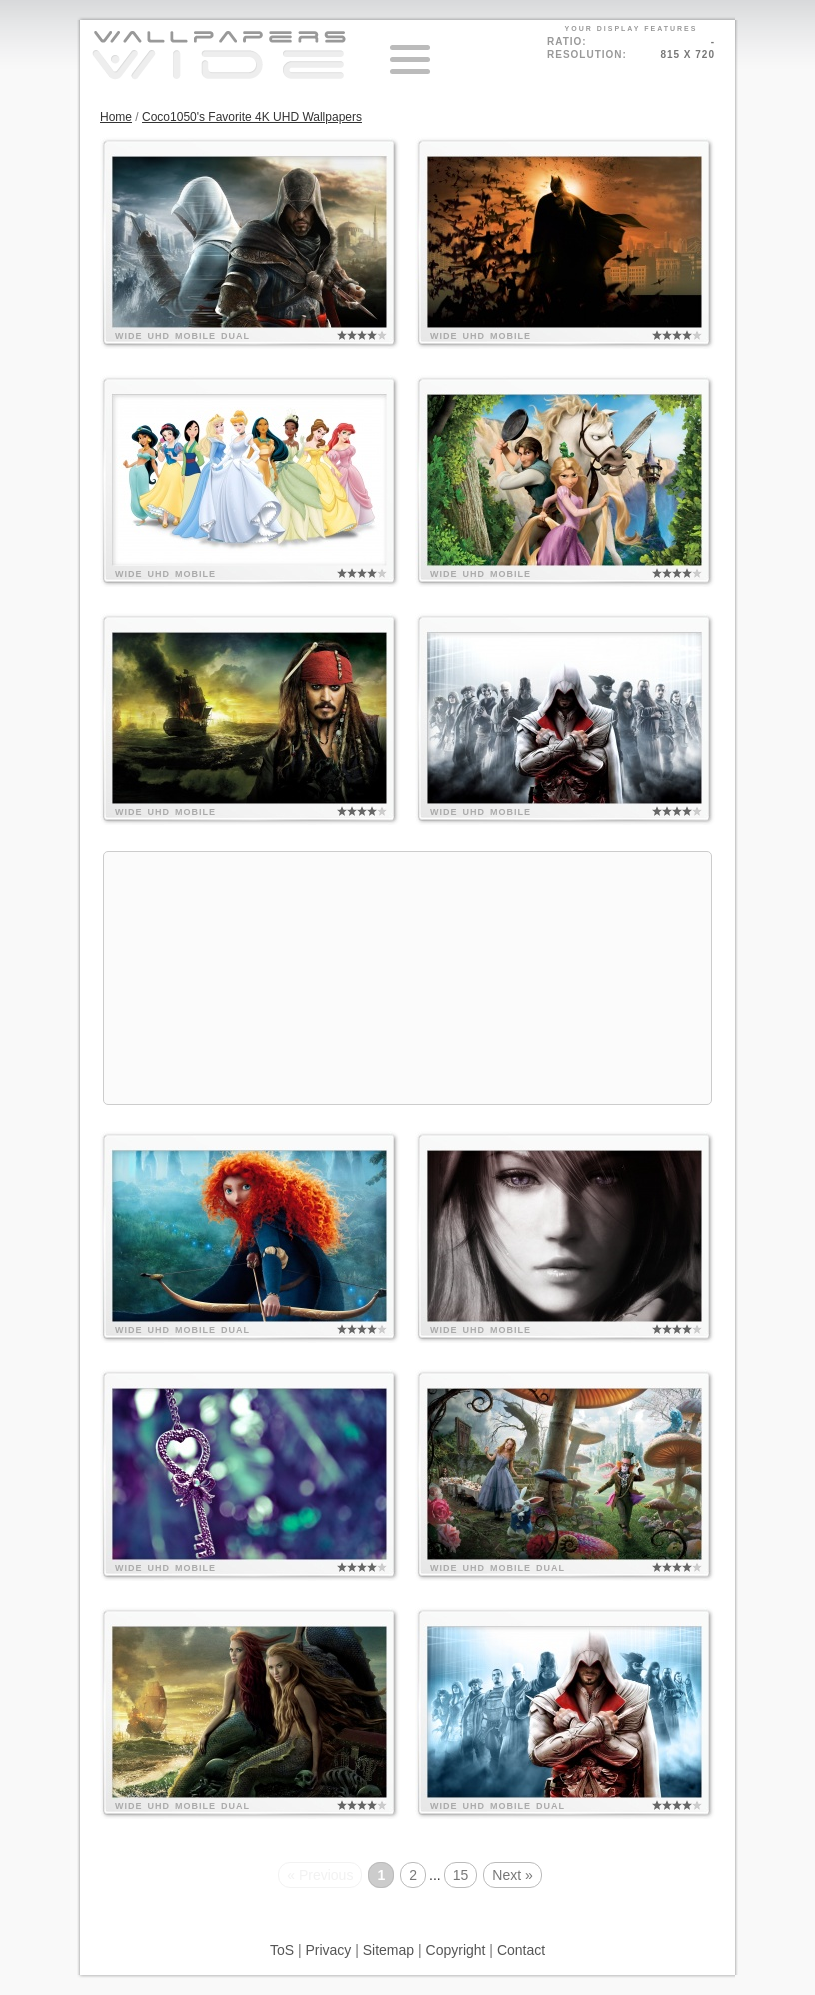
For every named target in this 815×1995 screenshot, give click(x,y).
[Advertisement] (407, 978)
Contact (521, 1950)
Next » (512, 1875)
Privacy (328, 1950)
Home (116, 117)
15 (461, 1875)
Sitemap (388, 1950)
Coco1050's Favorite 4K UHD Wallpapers (252, 117)
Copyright (456, 1950)
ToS (282, 1950)
